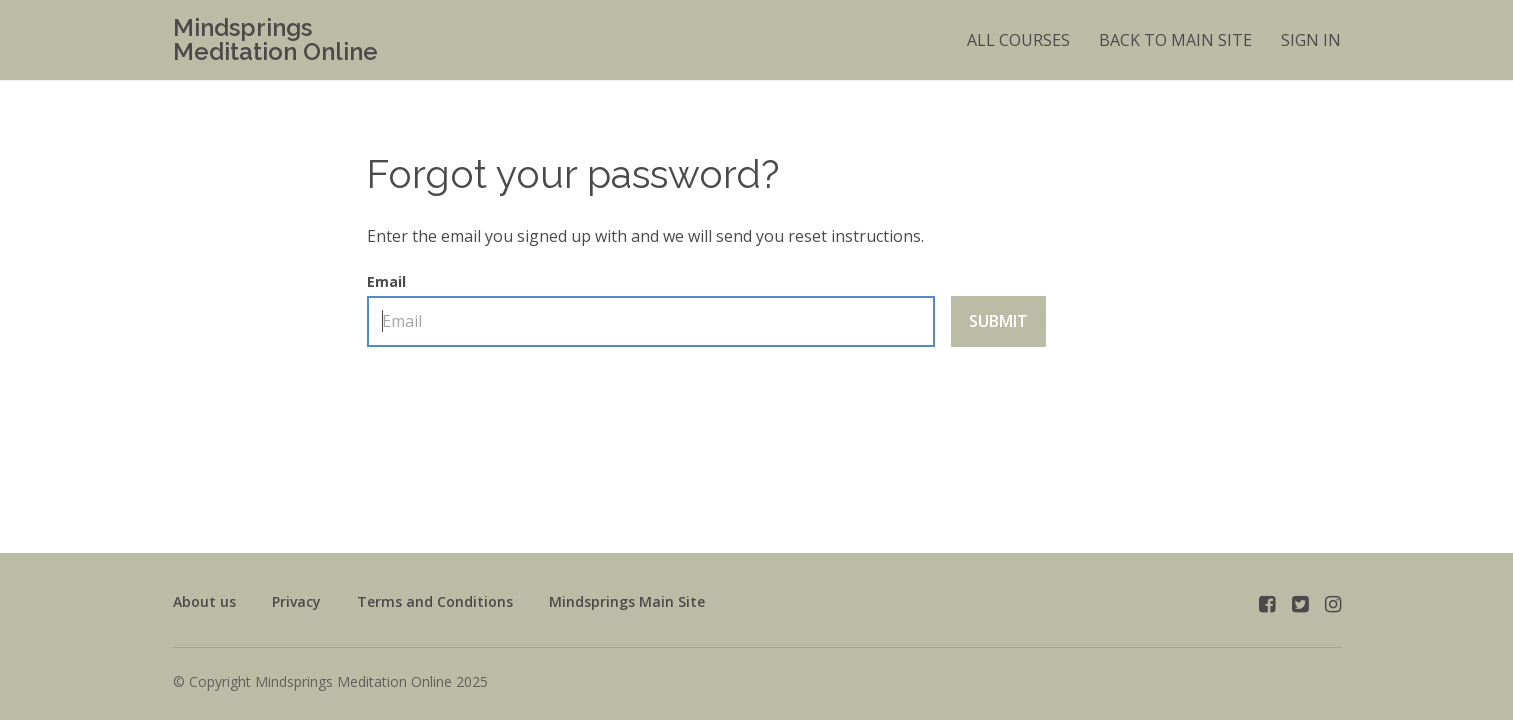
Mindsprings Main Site (627, 601)
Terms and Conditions (435, 601)
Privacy (296, 601)
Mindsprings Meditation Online (275, 40)
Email (651, 310)
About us (204, 601)
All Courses (1018, 40)
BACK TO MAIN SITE (1175, 40)
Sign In (1311, 40)
